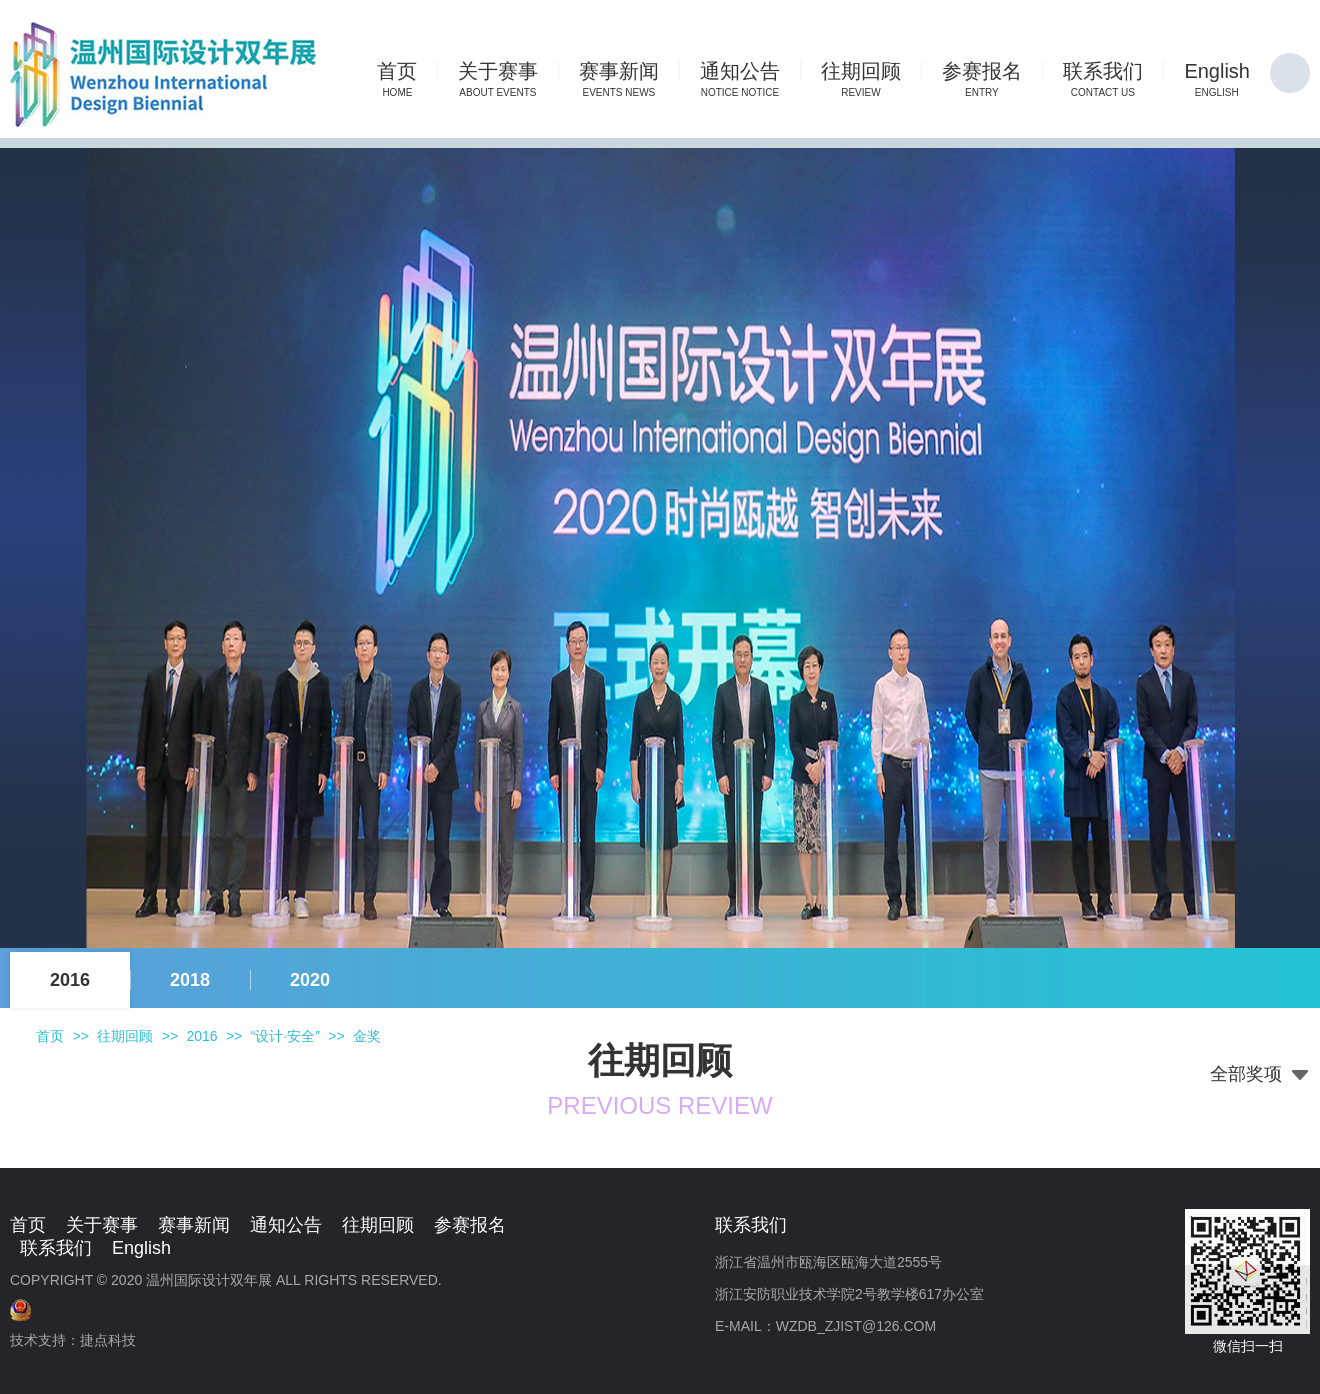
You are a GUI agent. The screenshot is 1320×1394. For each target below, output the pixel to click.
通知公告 (286, 1225)
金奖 (367, 1036)
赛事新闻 (194, 1225)
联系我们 (56, 1248)
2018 (190, 980)
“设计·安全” (285, 1036)
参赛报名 (470, 1225)
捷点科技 (108, 1340)
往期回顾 (125, 1036)
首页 (50, 1036)
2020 (310, 980)
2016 (70, 980)
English (141, 1248)
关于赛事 (102, 1225)
